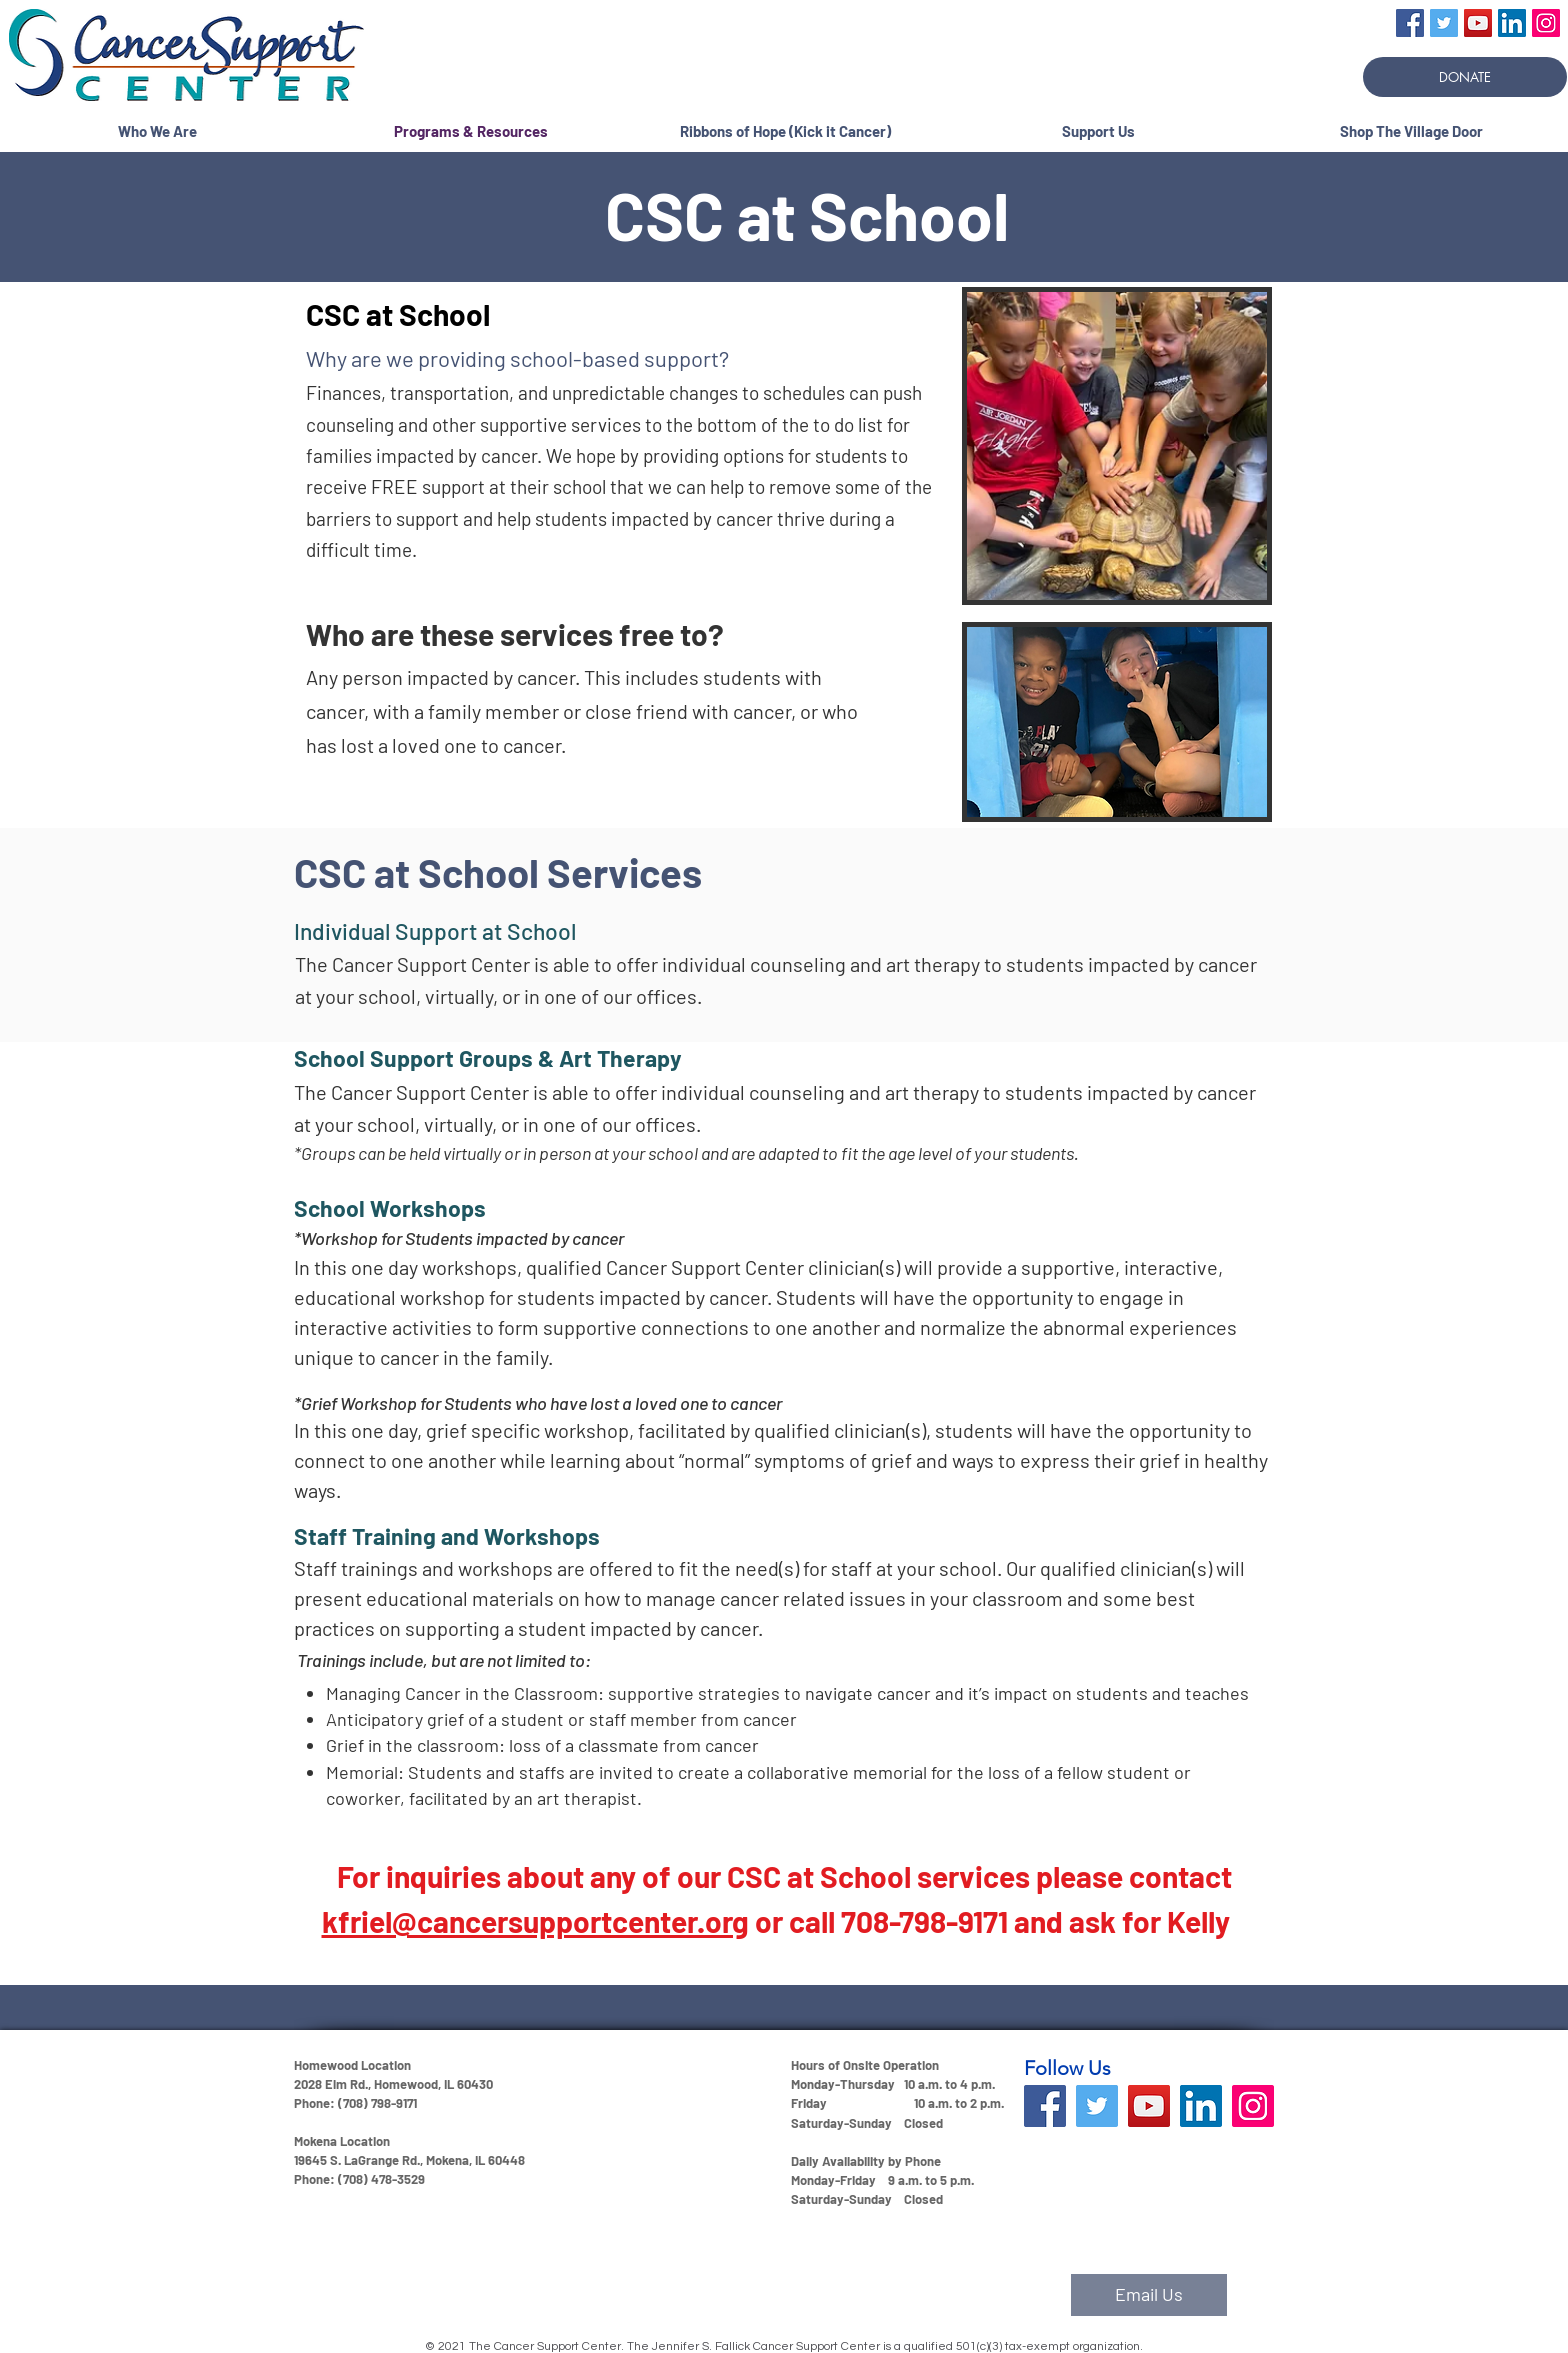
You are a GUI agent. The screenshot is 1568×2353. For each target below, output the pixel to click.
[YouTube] (1478, 23)
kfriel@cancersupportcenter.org (535, 1921)
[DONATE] (1465, 77)
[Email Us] (1149, 2295)
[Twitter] (1444, 23)
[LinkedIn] (1512, 23)
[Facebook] (1410, 23)
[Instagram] (1546, 23)
